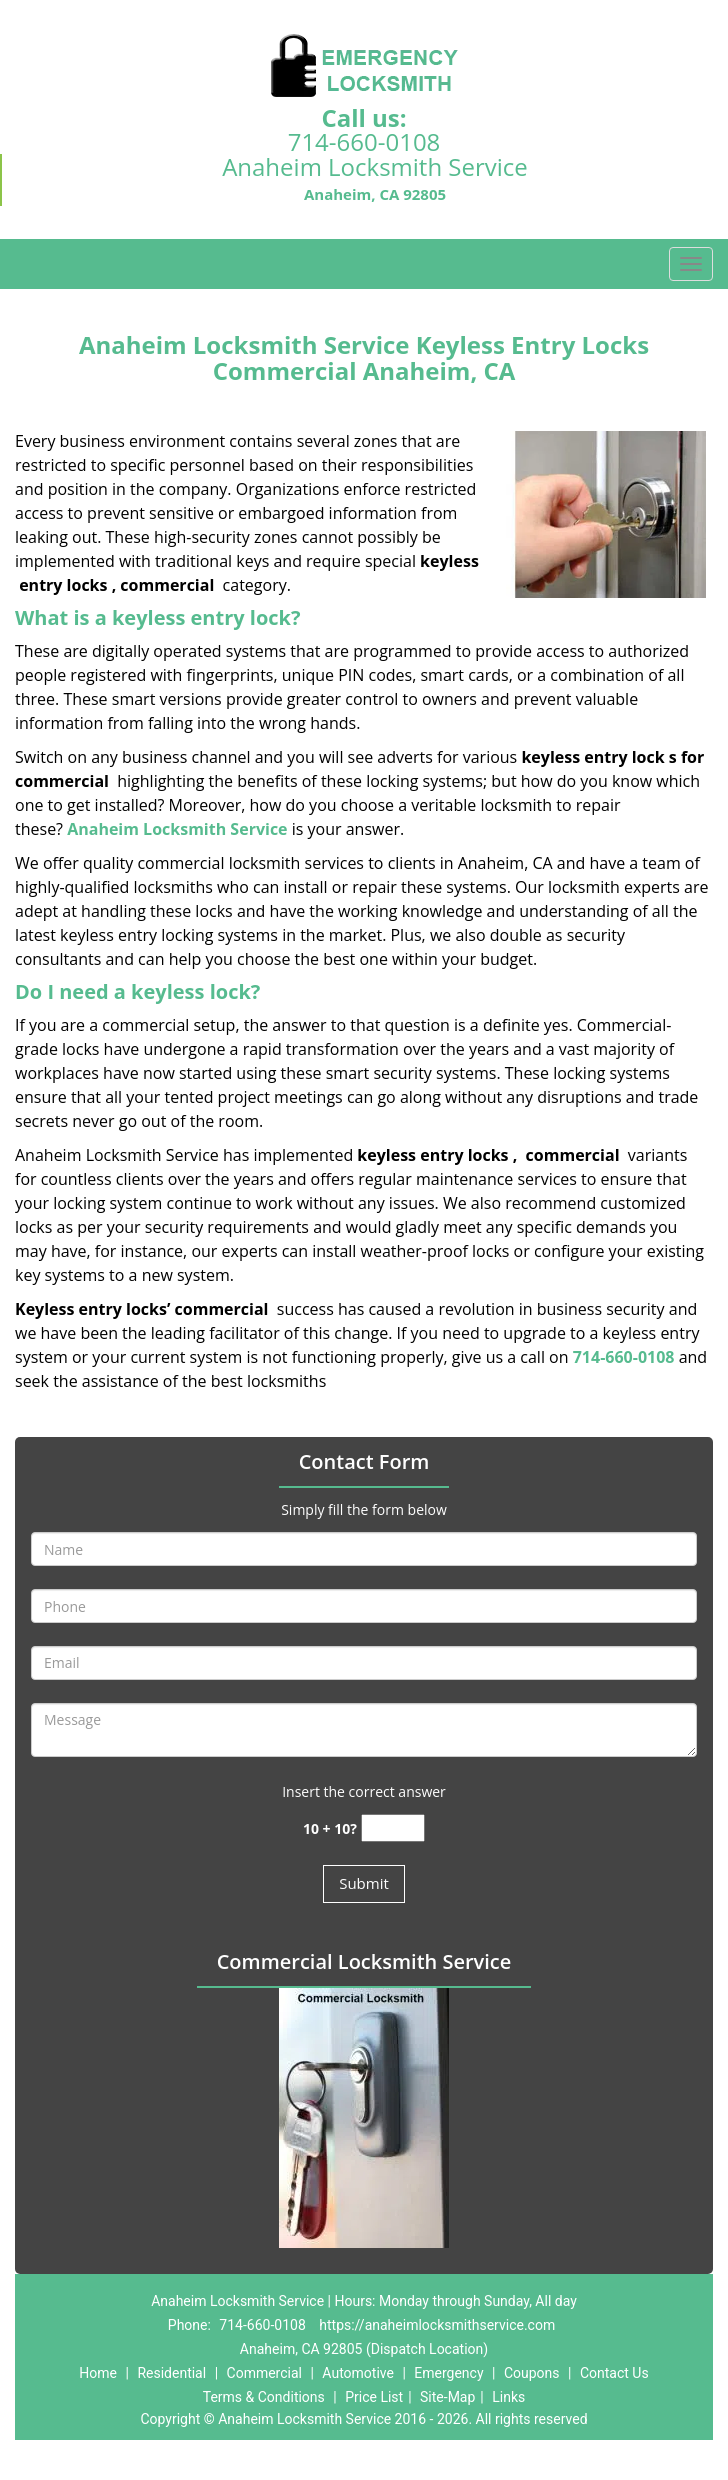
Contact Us (614, 2373)
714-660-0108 (364, 141)
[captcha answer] (393, 1828)
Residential (171, 2373)
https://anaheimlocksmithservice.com (437, 2325)
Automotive (358, 2373)
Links (508, 2397)
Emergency (448, 2373)
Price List (374, 2397)
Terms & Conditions (264, 2397)
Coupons (532, 2373)
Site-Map (447, 2397)
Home (98, 2373)
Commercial (264, 2373)
